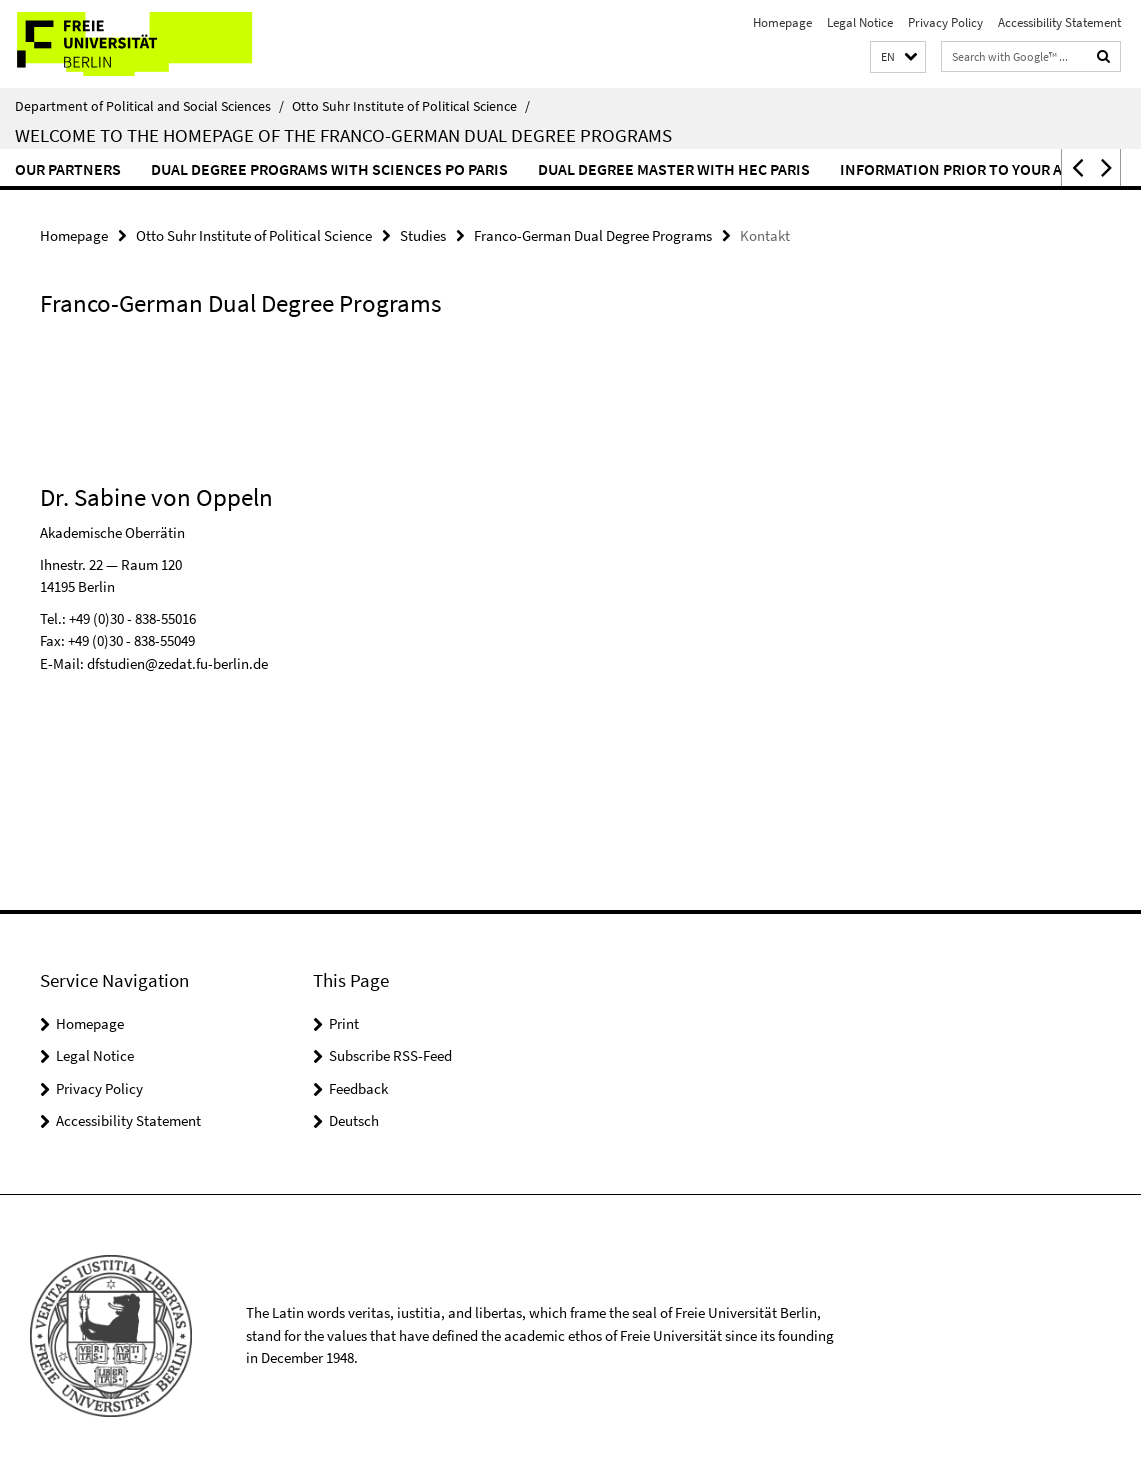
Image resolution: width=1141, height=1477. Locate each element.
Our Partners (68, 169)
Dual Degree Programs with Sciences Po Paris (329, 169)
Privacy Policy (945, 22)
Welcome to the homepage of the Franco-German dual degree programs (343, 135)
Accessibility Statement (1059, 22)
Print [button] (344, 1023)
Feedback (358, 1088)
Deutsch (354, 1120)
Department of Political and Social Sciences (149, 106)
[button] (898, 57)
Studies (423, 235)
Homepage (782, 22)
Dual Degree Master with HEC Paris (674, 169)
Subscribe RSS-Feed (390, 1055)
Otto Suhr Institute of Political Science (411, 106)
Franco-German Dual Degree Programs (593, 235)
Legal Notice (860, 22)
